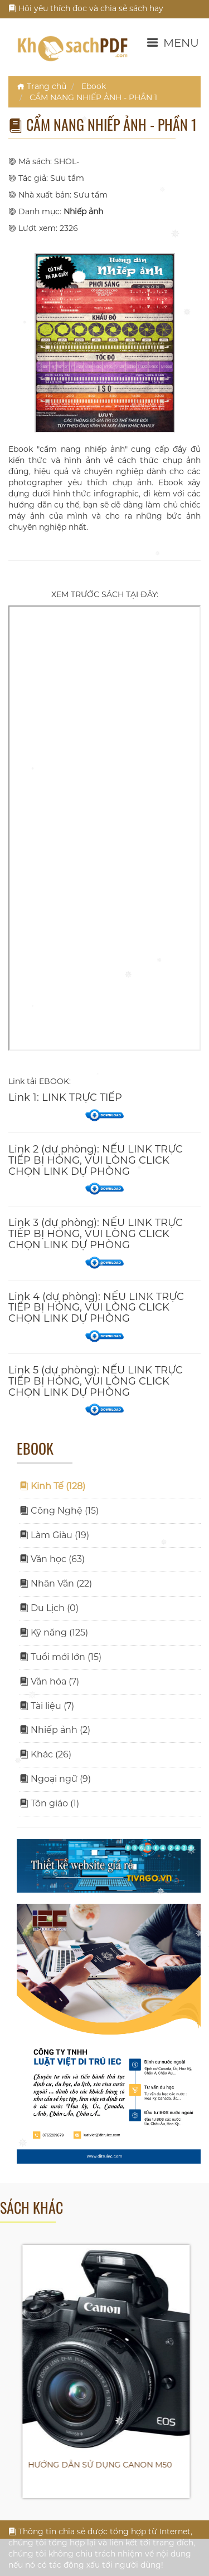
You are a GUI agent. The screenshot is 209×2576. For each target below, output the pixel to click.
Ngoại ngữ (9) (55, 1779)
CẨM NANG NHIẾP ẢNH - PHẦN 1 (93, 97)
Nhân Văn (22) (56, 1583)
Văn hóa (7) (49, 1681)
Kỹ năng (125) (54, 1632)
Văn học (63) (52, 1559)
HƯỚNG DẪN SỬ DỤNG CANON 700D (95, 2465)
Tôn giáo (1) (49, 1803)
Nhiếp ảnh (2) (55, 1730)
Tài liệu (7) (47, 1706)
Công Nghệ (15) (59, 1510)
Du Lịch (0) (49, 1608)
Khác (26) (45, 1754)
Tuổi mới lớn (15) (60, 1657)
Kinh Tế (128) (52, 1486)
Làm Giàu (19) (54, 1535)
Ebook (93, 86)
